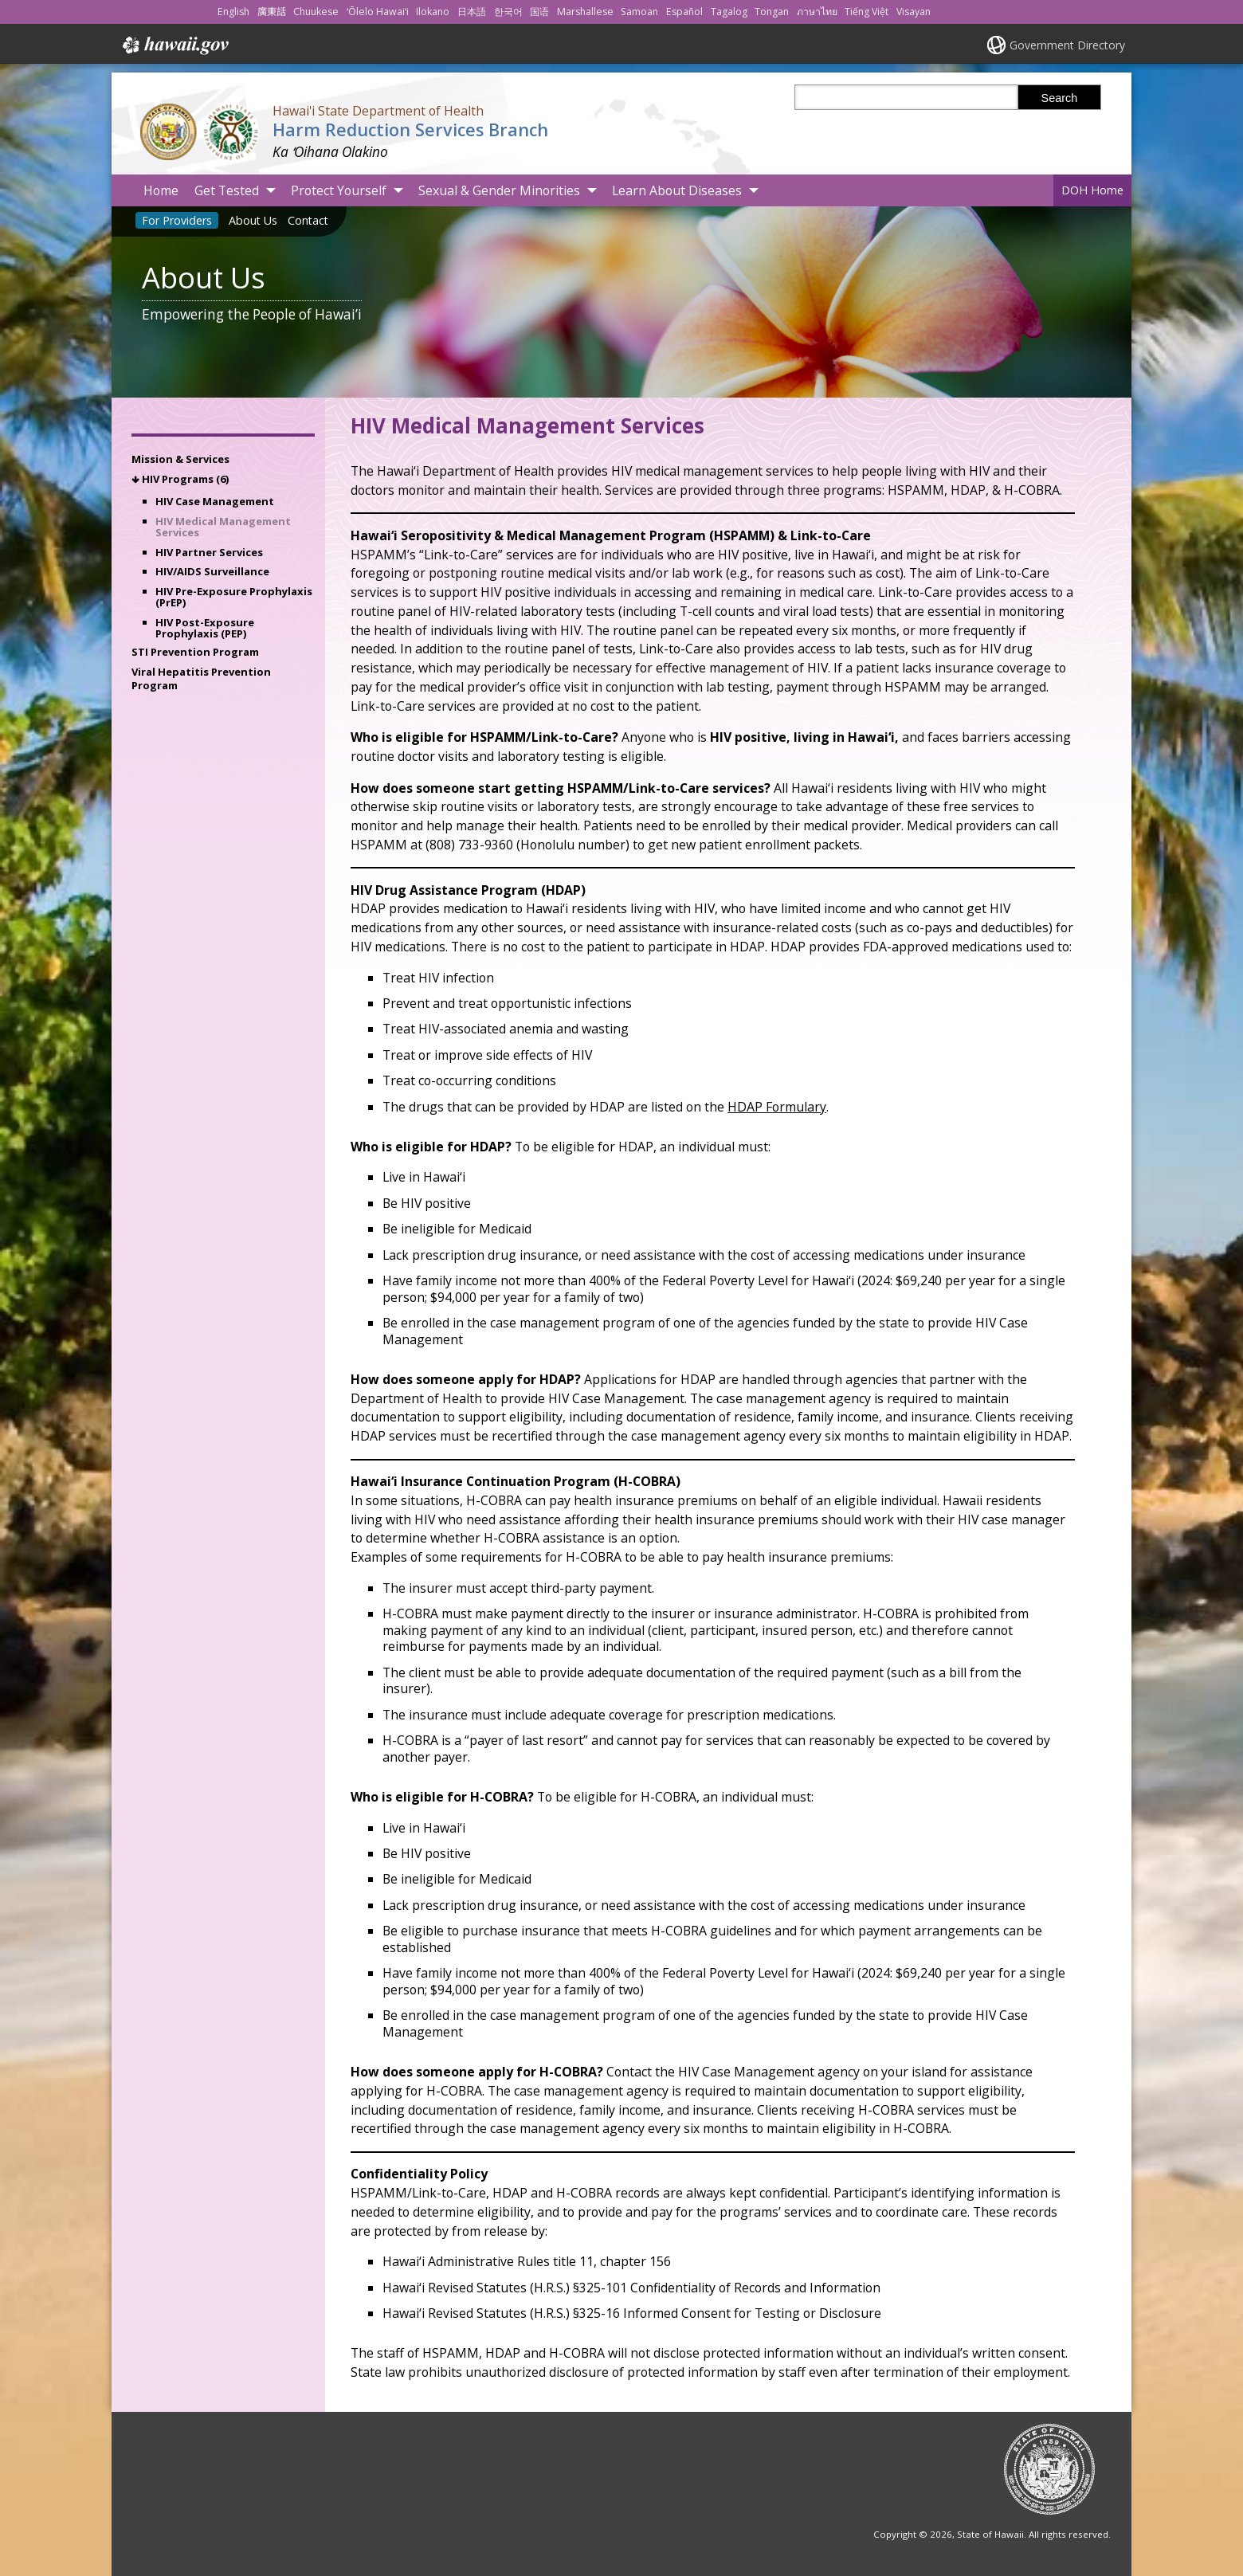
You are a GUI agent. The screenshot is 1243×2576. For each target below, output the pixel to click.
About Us (253, 220)
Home (160, 190)
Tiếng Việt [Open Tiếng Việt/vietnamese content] (866, 11)
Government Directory (1067, 45)
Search (1059, 98)
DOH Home (1092, 190)
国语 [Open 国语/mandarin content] (539, 11)
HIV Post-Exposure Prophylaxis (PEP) (204, 628)
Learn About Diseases (677, 190)
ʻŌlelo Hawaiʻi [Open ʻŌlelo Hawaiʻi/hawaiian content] (378, 11)
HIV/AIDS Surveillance (212, 571)
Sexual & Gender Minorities (499, 190)
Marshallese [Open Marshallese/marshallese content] (585, 11)
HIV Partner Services (209, 552)
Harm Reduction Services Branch (410, 129)
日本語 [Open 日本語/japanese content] (471, 11)
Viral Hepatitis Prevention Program (201, 678)
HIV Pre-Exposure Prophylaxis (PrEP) (233, 597)
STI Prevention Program (195, 652)
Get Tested (226, 190)
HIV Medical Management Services (223, 526)
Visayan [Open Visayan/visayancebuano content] (913, 11)
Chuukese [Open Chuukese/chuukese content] (316, 11)
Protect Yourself (338, 190)
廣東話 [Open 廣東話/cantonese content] (271, 11)
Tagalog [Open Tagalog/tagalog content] (729, 11)
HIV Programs (185, 479)
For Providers (177, 220)
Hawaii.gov (174, 45)
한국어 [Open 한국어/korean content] (508, 11)
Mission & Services (180, 459)
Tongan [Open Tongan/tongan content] (772, 11)
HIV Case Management (214, 501)
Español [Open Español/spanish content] (684, 11)
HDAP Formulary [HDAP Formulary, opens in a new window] (776, 1106)
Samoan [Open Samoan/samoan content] (639, 11)
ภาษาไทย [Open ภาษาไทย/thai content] (817, 11)
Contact (308, 220)
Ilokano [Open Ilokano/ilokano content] (432, 11)
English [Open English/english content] (233, 11)
